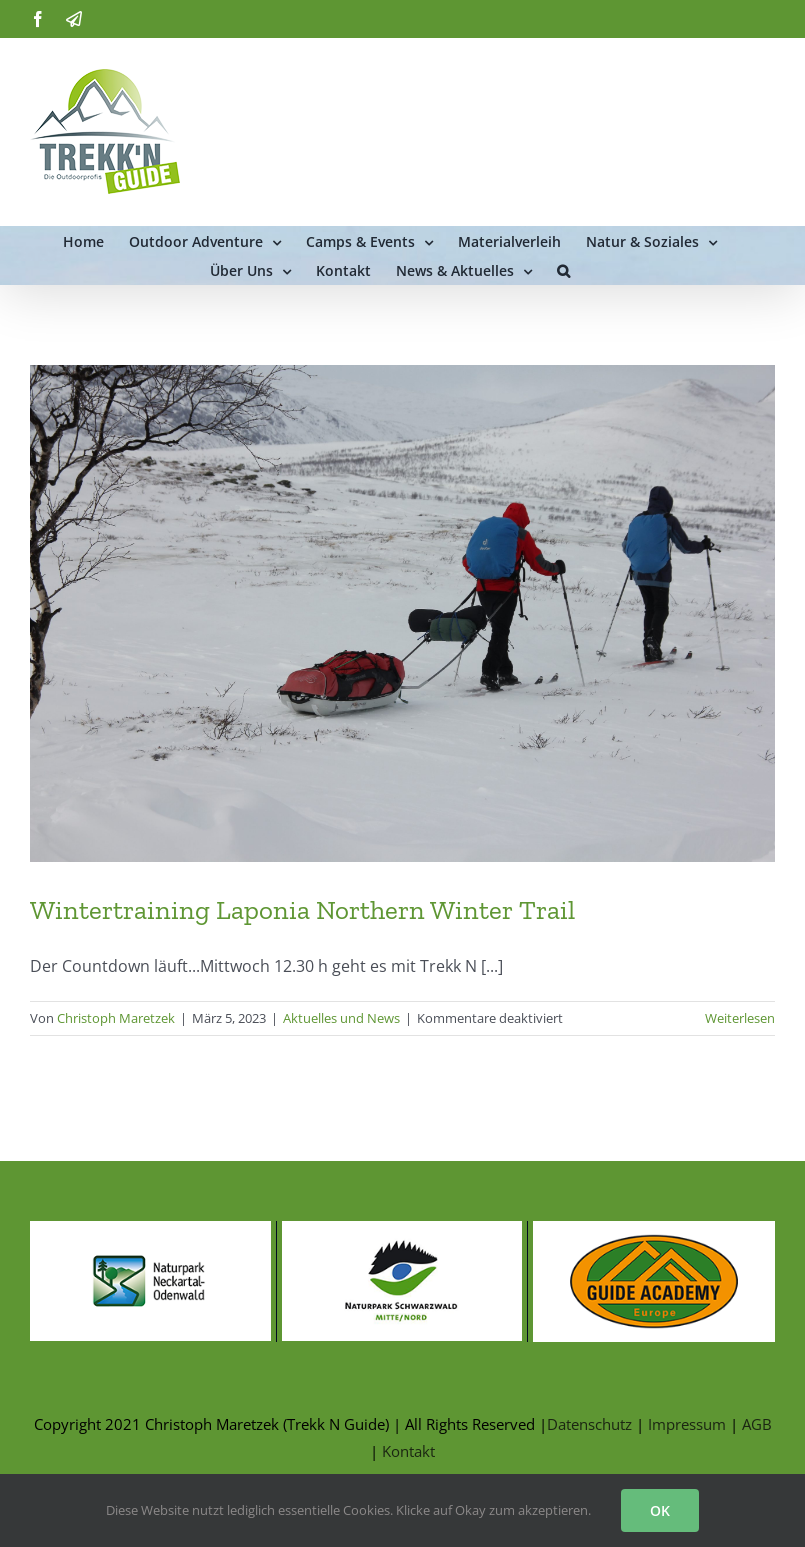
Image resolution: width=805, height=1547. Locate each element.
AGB (757, 1424)
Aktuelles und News (341, 1018)
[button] (563, 269)
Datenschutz (589, 1424)
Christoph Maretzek (116, 1018)
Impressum (687, 1424)
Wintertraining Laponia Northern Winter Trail (302, 909)
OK (660, 1510)
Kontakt (408, 1451)
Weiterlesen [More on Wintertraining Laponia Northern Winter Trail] (740, 1018)
